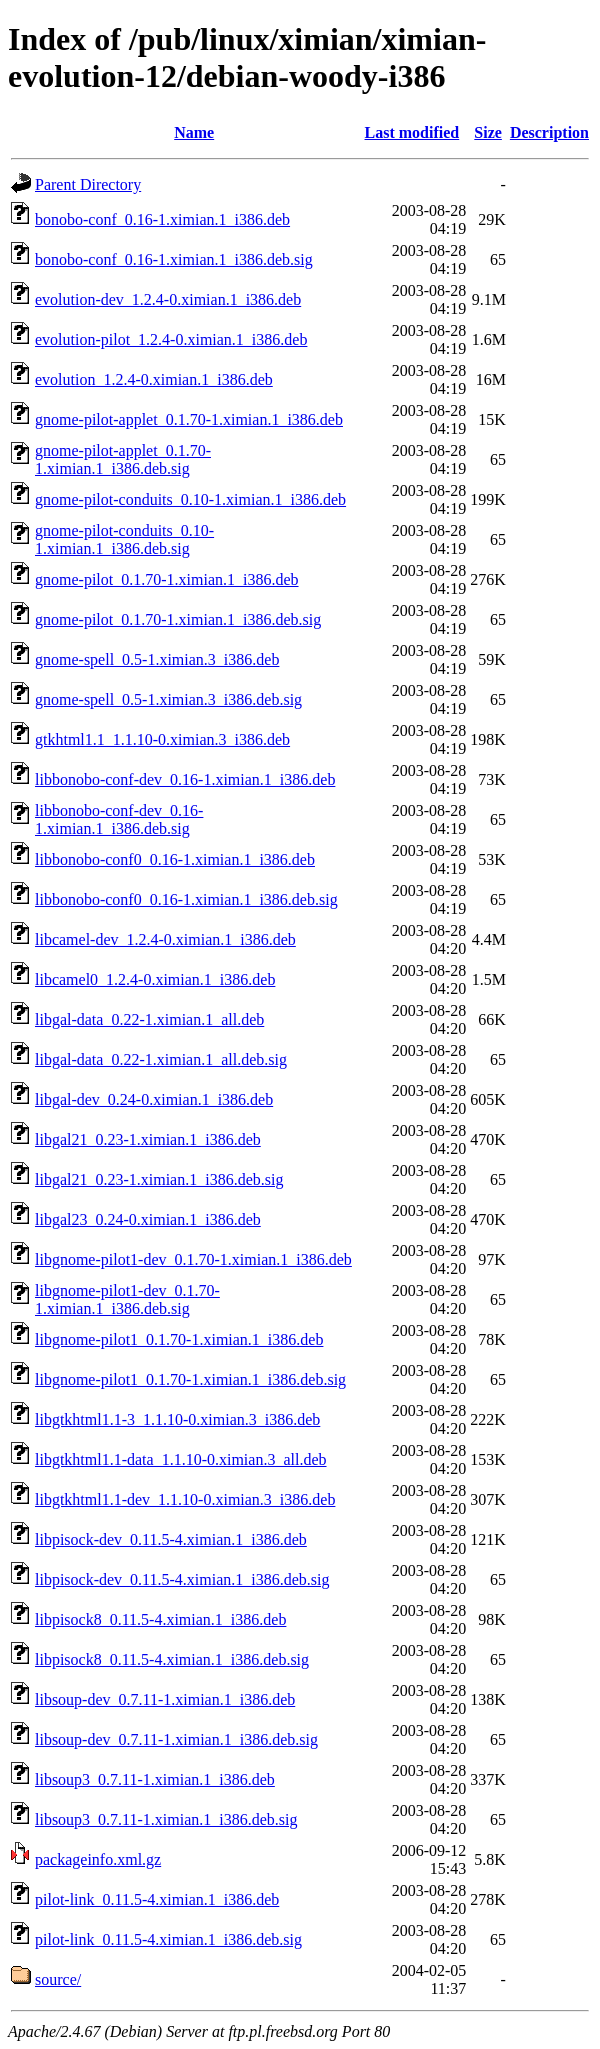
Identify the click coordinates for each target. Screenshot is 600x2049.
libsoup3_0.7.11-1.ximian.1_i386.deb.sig (166, 1819)
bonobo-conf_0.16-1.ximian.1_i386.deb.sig (174, 259)
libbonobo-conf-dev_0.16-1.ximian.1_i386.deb (185, 779)
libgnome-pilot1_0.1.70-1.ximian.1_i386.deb (179, 1339)
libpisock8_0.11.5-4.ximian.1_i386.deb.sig (172, 1659)
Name (194, 132)
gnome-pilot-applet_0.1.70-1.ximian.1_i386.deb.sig (123, 459)
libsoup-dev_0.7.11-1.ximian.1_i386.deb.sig (176, 1739)
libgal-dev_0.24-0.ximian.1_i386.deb (154, 1099)
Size (488, 132)
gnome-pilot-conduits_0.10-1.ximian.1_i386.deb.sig (124, 539)
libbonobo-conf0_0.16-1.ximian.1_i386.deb (175, 859)
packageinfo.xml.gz (98, 1859)
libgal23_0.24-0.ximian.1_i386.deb (148, 1219)
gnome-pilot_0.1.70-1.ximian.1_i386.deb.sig (178, 619)
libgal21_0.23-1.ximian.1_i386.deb (148, 1139)
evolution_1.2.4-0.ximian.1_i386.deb (154, 379)
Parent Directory (88, 184)
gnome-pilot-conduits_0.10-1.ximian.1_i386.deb (190, 499)
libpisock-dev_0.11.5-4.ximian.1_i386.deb (171, 1539)
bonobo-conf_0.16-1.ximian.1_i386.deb (162, 219)
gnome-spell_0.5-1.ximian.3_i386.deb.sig (168, 699)
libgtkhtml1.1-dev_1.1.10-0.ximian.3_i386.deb (185, 1499)
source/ (58, 1979)
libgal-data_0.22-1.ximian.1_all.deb (149, 1019)
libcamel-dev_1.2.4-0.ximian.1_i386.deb (165, 939)
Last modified (412, 132)
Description (549, 132)
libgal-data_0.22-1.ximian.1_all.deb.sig (161, 1059)
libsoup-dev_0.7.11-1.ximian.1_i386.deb (165, 1699)
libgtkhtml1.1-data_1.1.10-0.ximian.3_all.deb (181, 1459)
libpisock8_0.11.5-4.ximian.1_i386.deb (160, 1619)
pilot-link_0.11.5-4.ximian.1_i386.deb (157, 1899)
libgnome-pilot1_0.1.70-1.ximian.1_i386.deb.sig (190, 1379)
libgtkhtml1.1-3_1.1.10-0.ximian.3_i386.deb (177, 1419)
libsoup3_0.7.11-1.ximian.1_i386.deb (155, 1779)
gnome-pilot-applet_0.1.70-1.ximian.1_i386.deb (189, 419)
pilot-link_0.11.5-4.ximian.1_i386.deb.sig (168, 1939)
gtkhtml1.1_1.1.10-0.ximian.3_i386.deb (162, 739)
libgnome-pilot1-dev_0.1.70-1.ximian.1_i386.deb (193, 1259)
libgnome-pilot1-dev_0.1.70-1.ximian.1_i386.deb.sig (127, 1299)
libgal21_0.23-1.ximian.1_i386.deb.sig (159, 1179)
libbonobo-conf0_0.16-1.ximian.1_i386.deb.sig (186, 899)
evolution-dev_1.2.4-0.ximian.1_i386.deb (168, 299)
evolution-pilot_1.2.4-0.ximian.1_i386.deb (171, 339)
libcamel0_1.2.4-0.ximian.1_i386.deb (155, 979)
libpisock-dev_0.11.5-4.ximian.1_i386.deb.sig (182, 1579)
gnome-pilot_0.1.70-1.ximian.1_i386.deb (167, 579)
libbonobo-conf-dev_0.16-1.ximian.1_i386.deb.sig (119, 819)
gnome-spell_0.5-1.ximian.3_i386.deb (157, 659)
